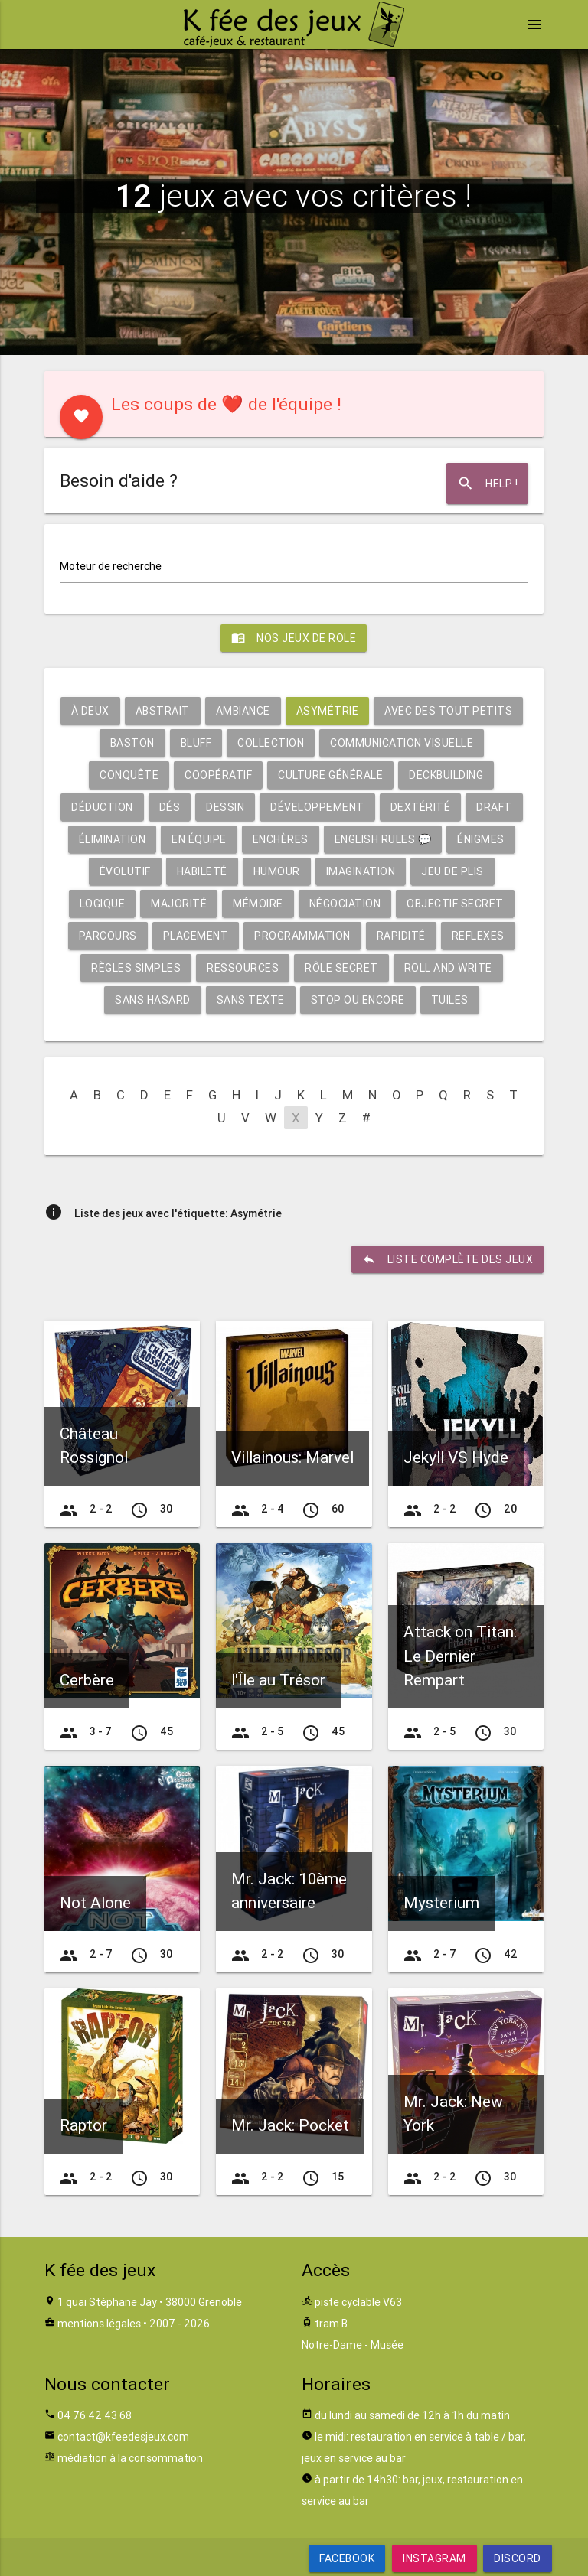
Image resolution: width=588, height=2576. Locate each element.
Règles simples (136, 968)
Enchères (281, 839)
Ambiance (243, 711)
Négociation (345, 903)
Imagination (361, 871)
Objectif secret (455, 903)
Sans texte (251, 1000)
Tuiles (450, 1000)
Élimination (112, 839)
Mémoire (258, 903)
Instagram (434, 2558)
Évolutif (125, 871)
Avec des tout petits (448, 711)
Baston (132, 743)
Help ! (487, 483)
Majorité (179, 903)
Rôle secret (341, 968)
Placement (196, 936)
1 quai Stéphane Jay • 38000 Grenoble (149, 2302)
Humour (276, 871)
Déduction (102, 807)
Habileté (202, 871)
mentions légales (99, 2323)
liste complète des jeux (448, 1259)
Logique (103, 903)
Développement (317, 807)
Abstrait (163, 711)
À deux (90, 711)
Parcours (108, 936)
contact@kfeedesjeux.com (123, 2437)
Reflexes (478, 936)
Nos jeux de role (293, 638)
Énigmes (481, 839)
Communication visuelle (401, 743)
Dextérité (420, 807)
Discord (517, 2558)
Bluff (196, 743)
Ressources (243, 968)
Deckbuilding (446, 775)
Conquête (129, 775)
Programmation (302, 936)
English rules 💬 (383, 839)
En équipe (199, 839)
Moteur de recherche (111, 566)
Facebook (346, 2558)
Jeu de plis (452, 871)
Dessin (225, 807)
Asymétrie (327, 711)
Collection (270, 743)
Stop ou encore (358, 1000)
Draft (494, 807)
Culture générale (330, 775)
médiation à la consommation (130, 2458)
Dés (170, 807)
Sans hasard (153, 1000)
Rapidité (401, 936)
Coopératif (218, 775)
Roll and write (448, 968)
